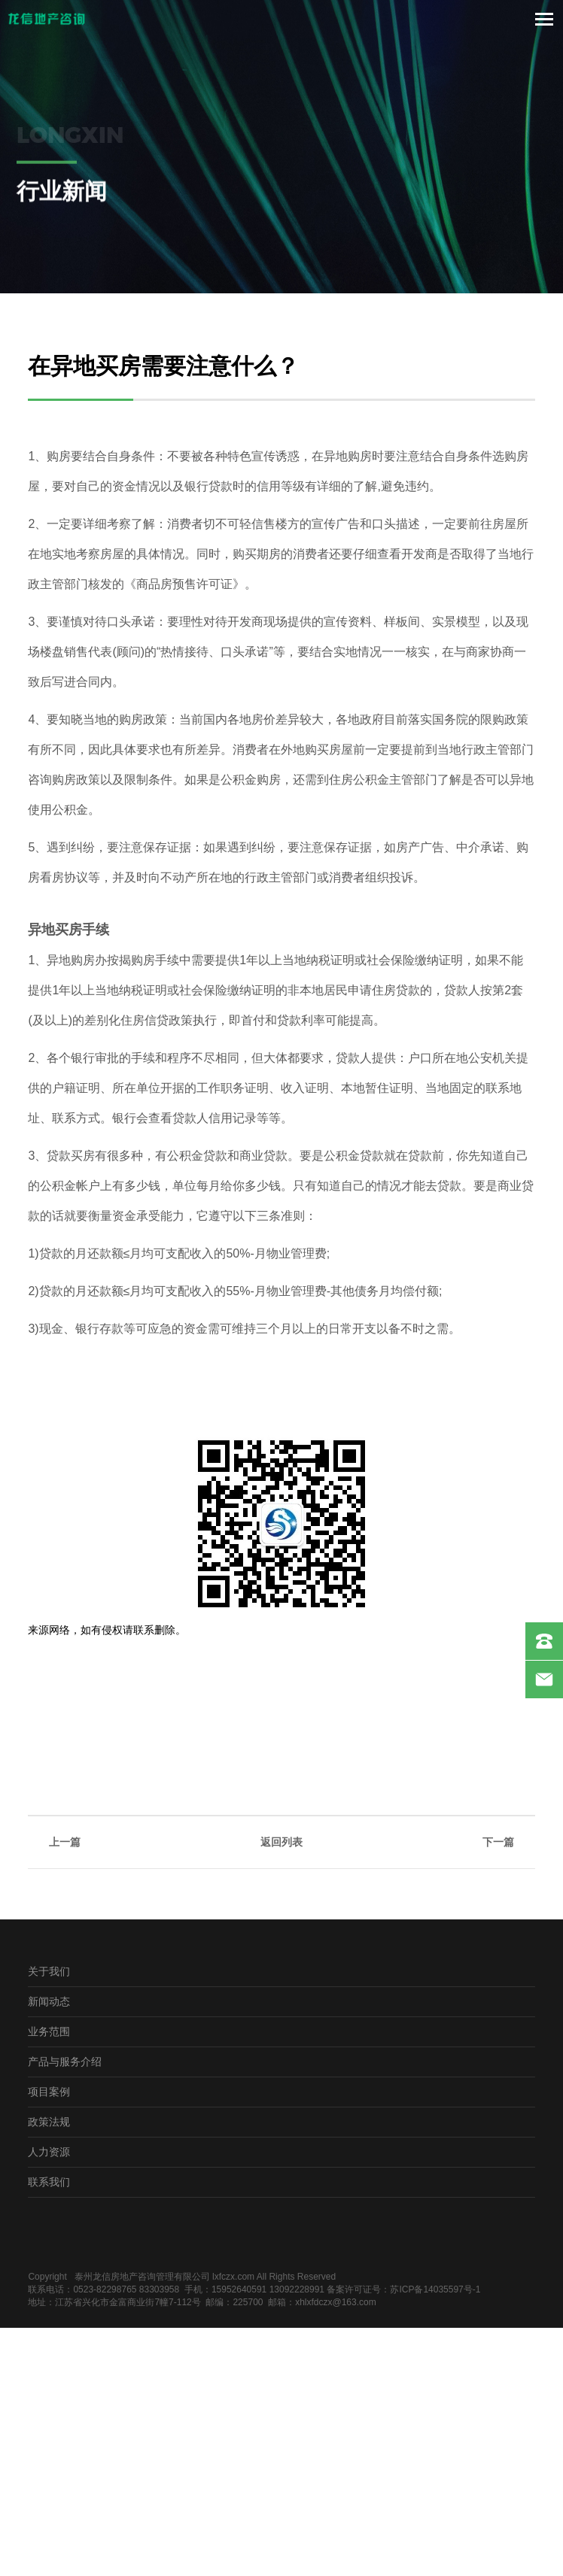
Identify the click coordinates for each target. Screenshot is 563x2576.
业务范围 (49, 2031)
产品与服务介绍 (65, 2061)
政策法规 (49, 2121)
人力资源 (49, 2151)
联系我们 (49, 2181)
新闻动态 (49, 2001)
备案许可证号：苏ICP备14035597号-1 (403, 2289)
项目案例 (49, 2091)
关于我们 (49, 1971)
